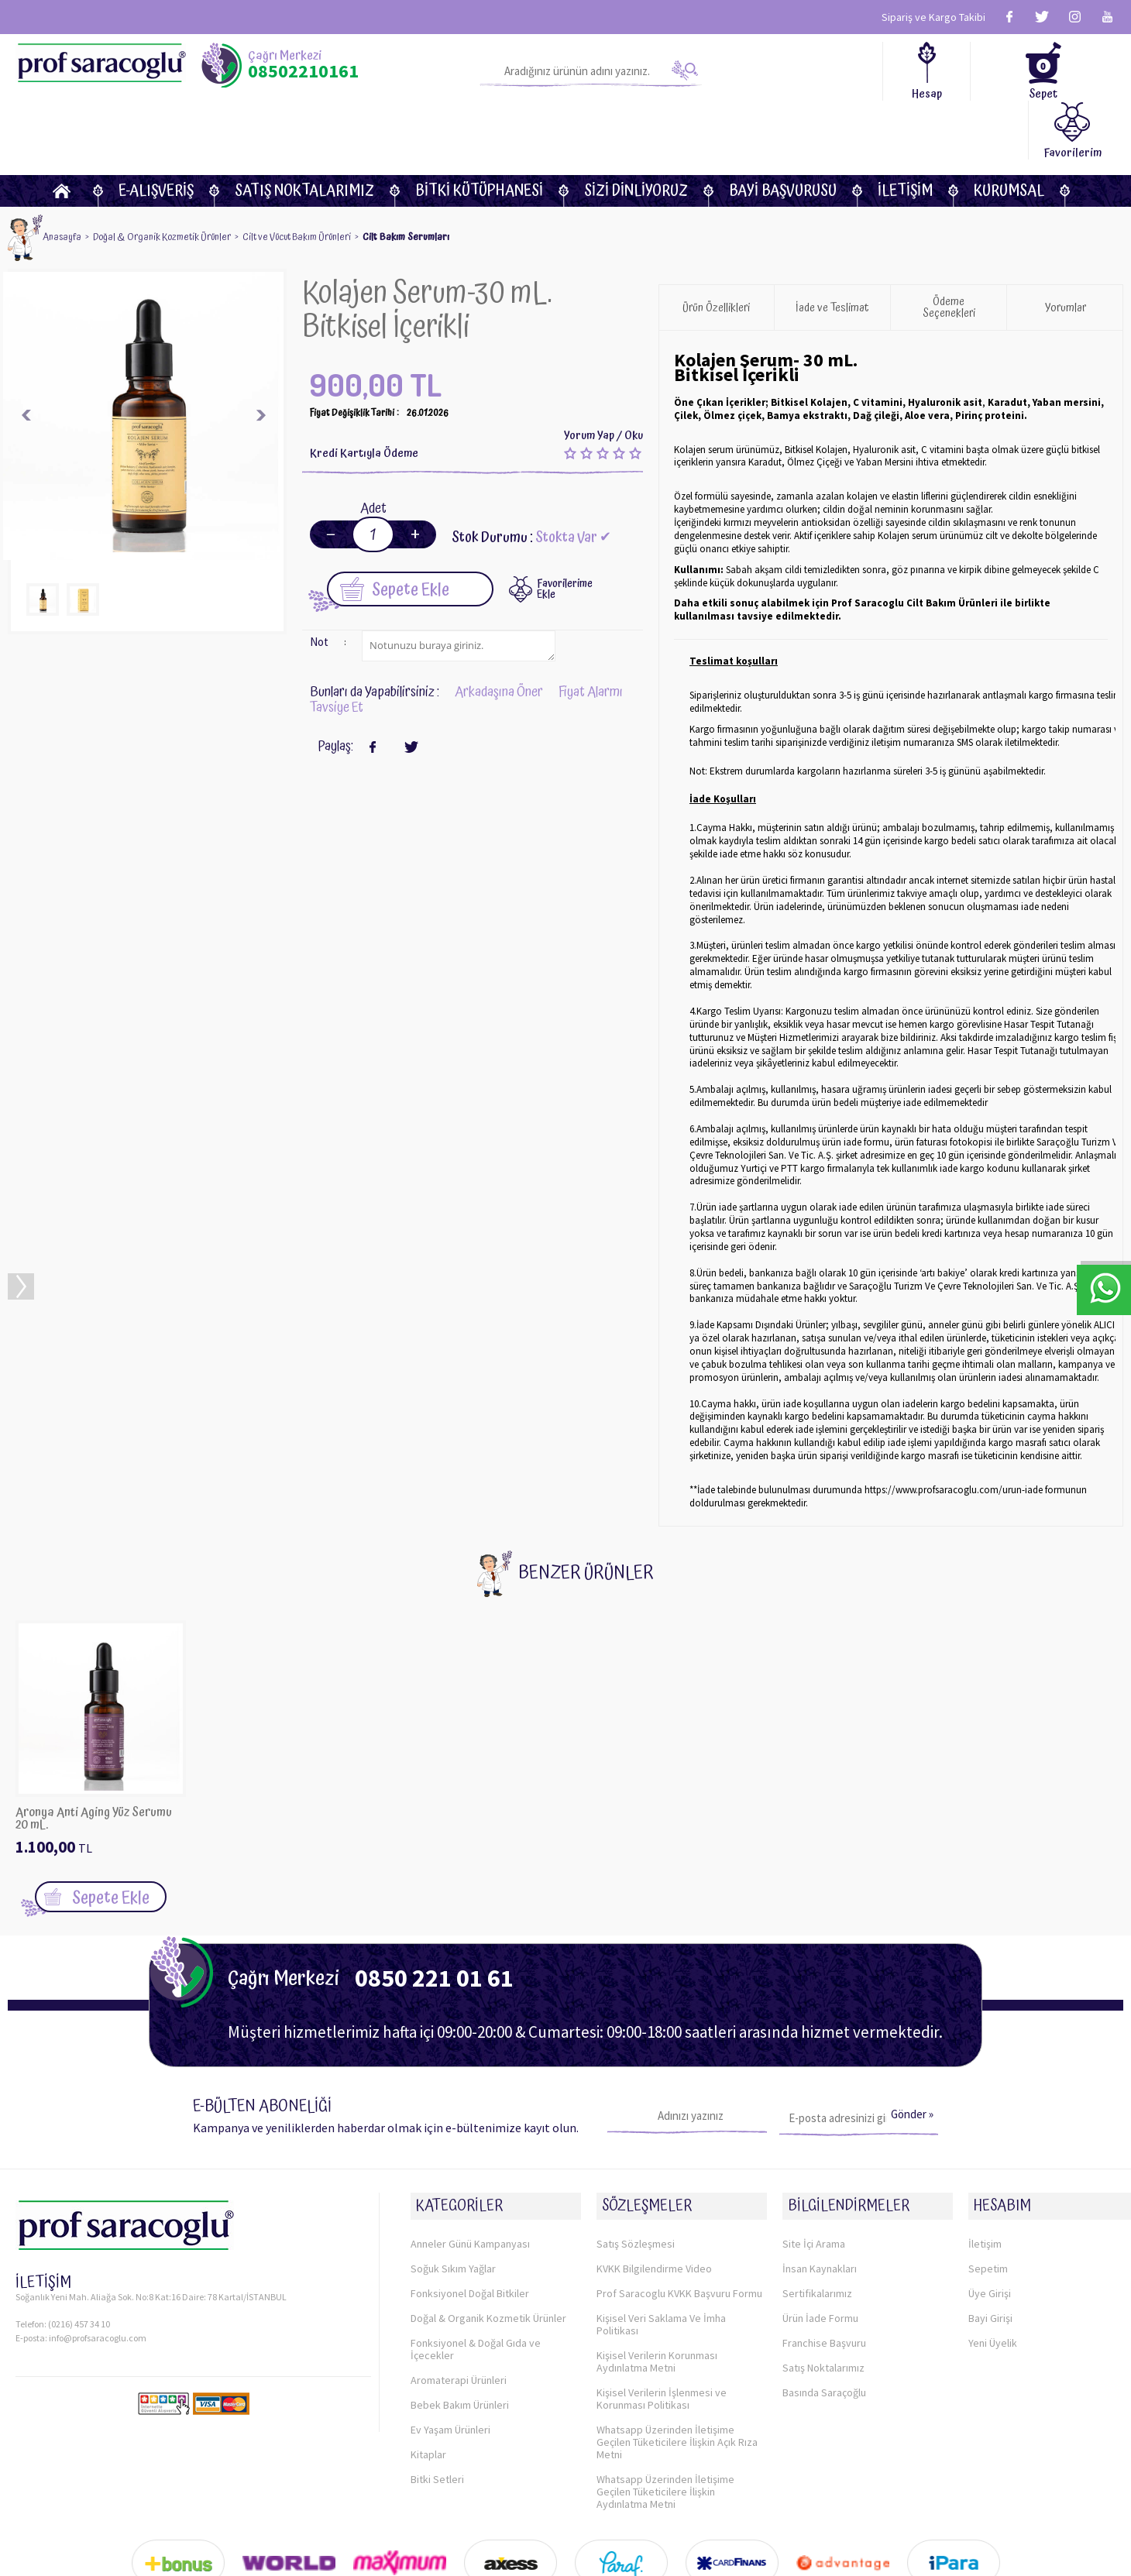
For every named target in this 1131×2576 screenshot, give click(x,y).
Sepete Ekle (394, 528)
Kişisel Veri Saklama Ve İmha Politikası (661, 2251)
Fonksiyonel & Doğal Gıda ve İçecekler (476, 2275)
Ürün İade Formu (820, 2244)
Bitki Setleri (437, 2406)
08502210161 (303, 71)
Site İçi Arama (813, 2170)
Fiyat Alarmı (591, 632)
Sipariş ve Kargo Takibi (933, 17)
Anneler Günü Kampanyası (470, 2170)
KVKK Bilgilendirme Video (654, 2195)
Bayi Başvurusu (783, 132)
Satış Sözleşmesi (635, 2170)
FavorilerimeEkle (565, 529)
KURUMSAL (1009, 132)
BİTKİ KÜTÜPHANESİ (479, 132)
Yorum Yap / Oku (603, 376)
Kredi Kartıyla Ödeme (364, 394)
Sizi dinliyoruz (636, 132)
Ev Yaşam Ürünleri (450, 2356)
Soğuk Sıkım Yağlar (453, 2195)
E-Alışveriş (156, 132)
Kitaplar (428, 2381)
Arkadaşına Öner (499, 632)
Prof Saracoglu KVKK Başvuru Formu (679, 2220)
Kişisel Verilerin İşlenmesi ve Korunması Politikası (661, 2325)
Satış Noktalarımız (304, 132)
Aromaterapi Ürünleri (459, 2306)
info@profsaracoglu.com (97, 2273)
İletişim (905, 132)
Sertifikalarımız (817, 2220)
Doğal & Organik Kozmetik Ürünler (488, 2244)
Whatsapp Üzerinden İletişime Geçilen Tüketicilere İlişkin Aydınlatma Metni (665, 2418)
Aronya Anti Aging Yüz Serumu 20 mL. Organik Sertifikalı (93, 1759)
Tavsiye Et (336, 647)
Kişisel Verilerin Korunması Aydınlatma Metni (656, 2288)
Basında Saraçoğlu (824, 2319)
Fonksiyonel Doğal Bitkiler (470, 2220)
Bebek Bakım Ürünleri (460, 2331)
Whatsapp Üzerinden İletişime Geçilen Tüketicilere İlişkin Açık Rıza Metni (677, 2368)
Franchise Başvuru (824, 2269)
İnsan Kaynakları (819, 2195)
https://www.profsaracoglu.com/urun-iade (954, 1430)
